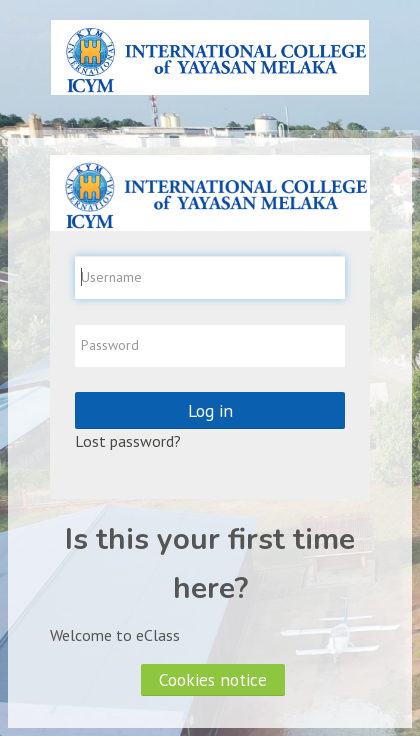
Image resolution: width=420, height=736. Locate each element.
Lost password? (128, 441)
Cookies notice (213, 679)
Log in (210, 410)
